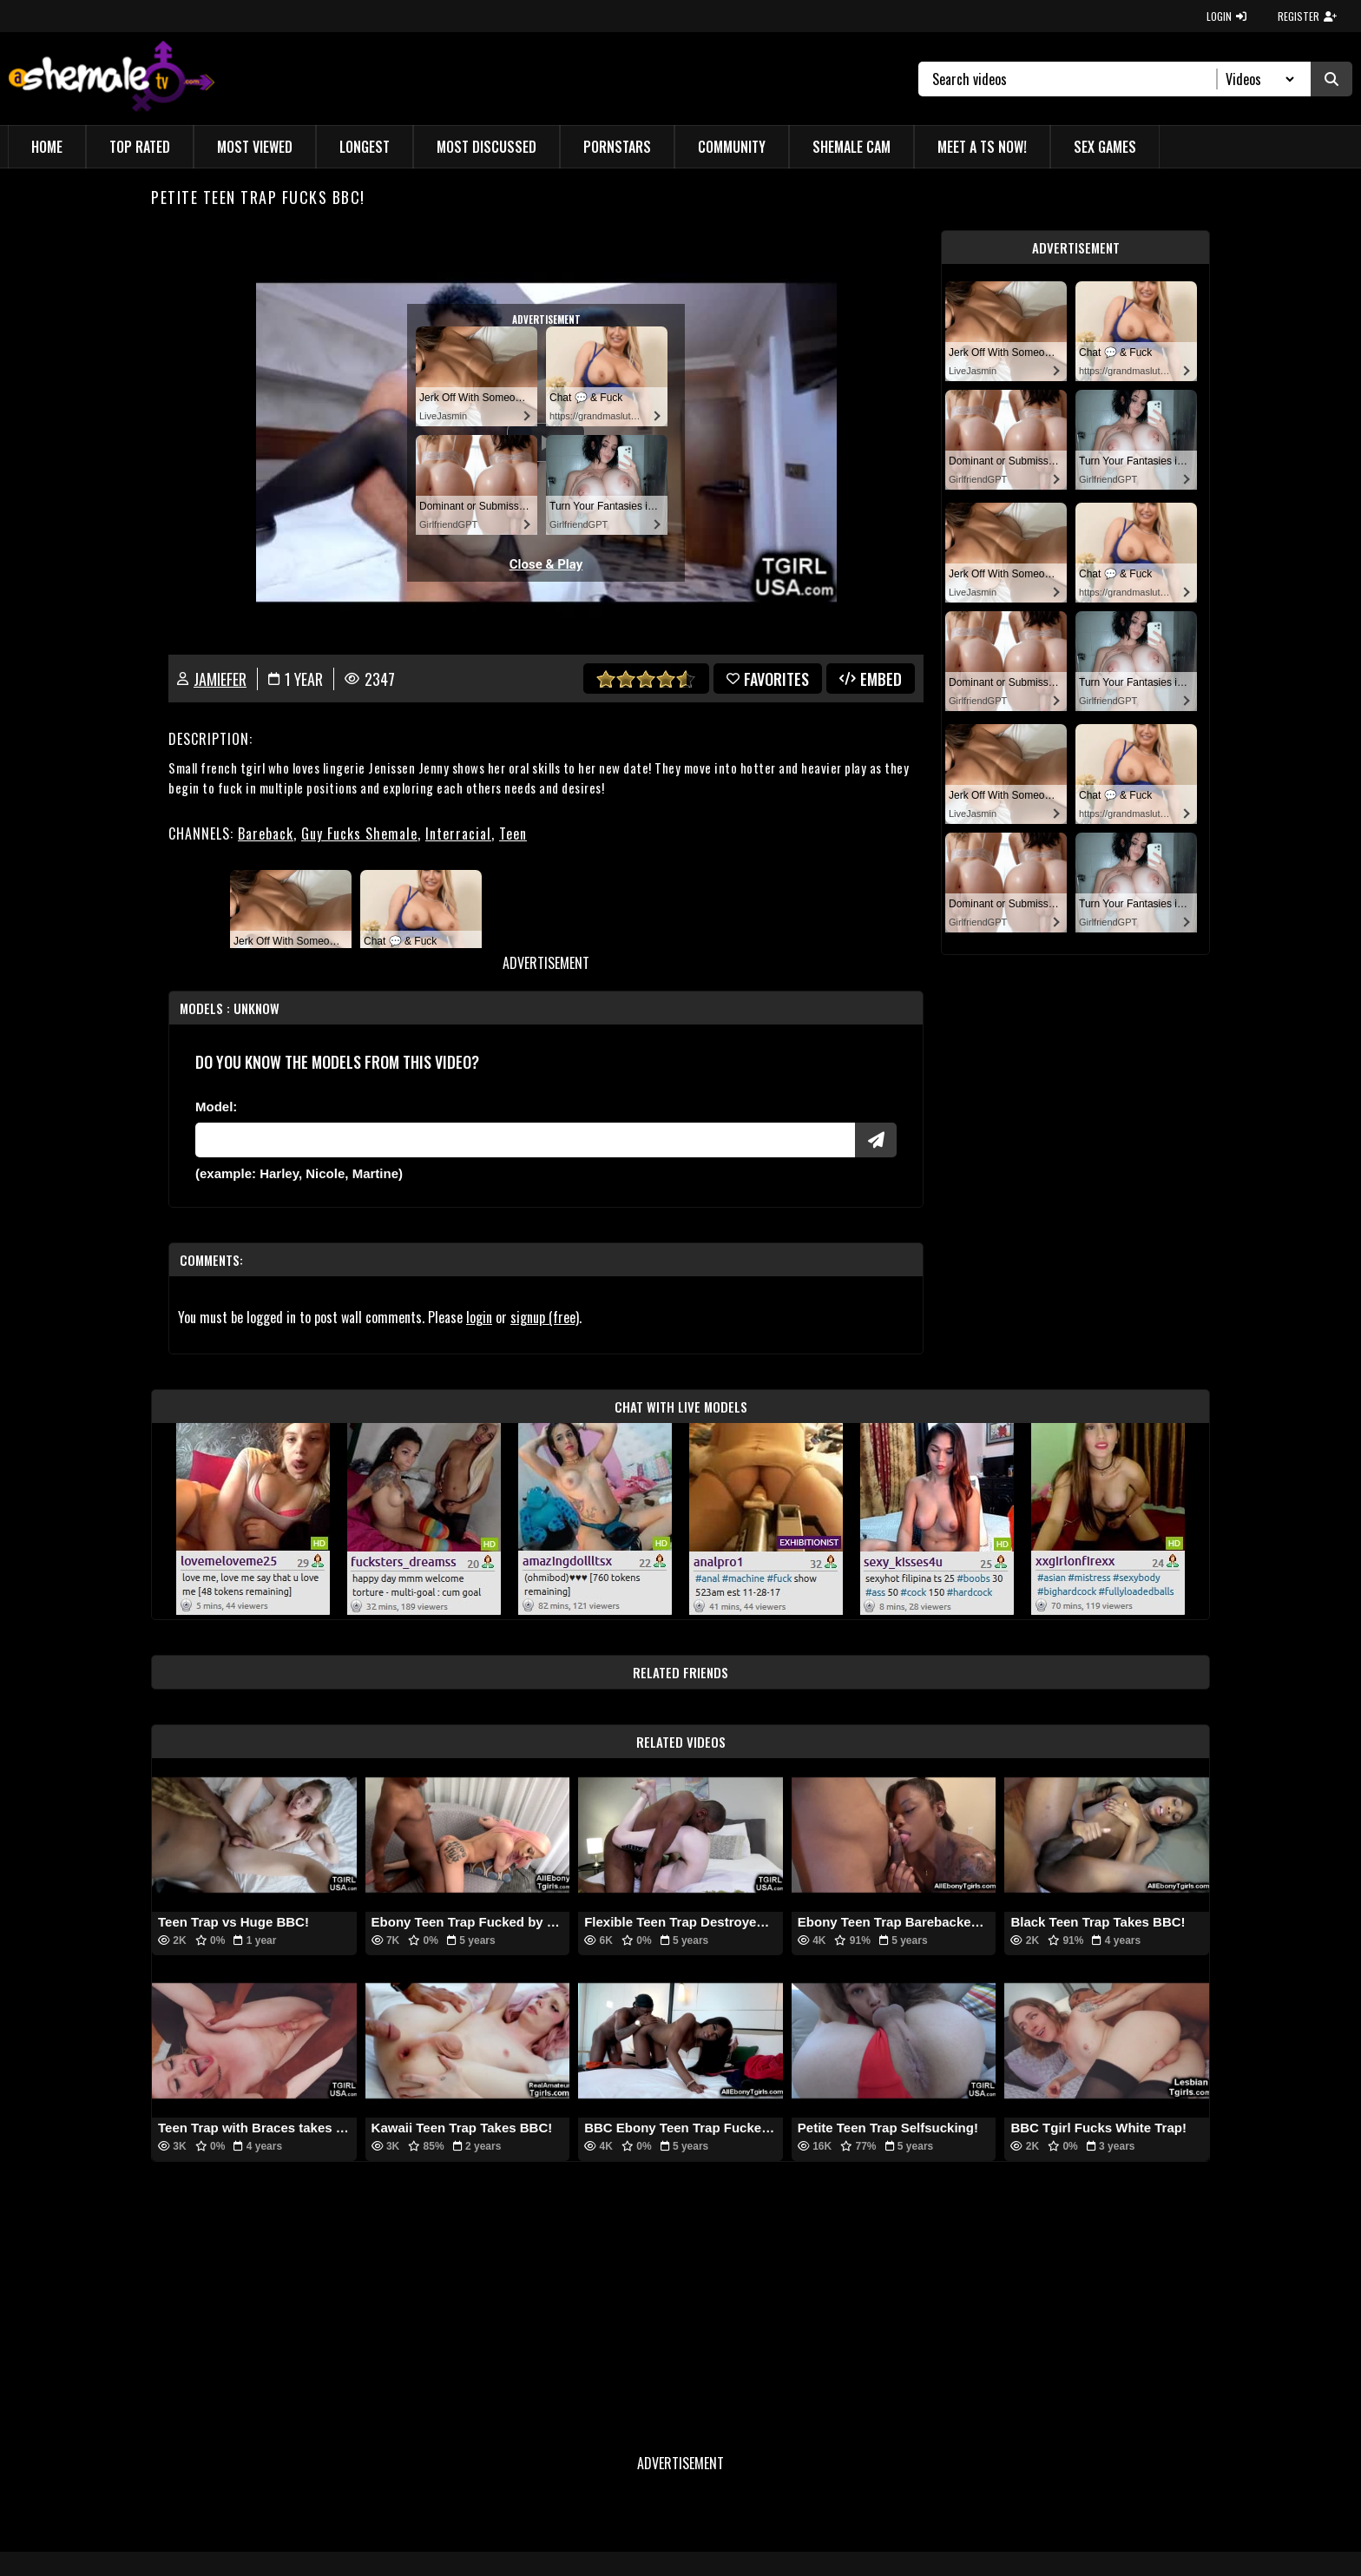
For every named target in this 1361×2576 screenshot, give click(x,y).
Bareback (265, 833)
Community (732, 146)
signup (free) (544, 1317)
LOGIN (1226, 16)
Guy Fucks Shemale (359, 833)
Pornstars (617, 146)
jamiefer (220, 679)
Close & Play (546, 564)
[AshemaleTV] (111, 78)
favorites (768, 679)
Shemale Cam (851, 146)
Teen (513, 833)
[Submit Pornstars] (876, 1140)
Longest (364, 146)
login (479, 1317)
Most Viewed (255, 146)
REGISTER (1307, 16)
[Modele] (525, 1140)
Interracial (458, 833)
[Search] (1075, 79)
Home (46, 146)
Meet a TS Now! (982, 146)
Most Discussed (486, 146)
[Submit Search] (1331, 79)
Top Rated (139, 146)
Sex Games (1105, 146)
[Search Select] (1257, 79)
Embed (870, 679)
